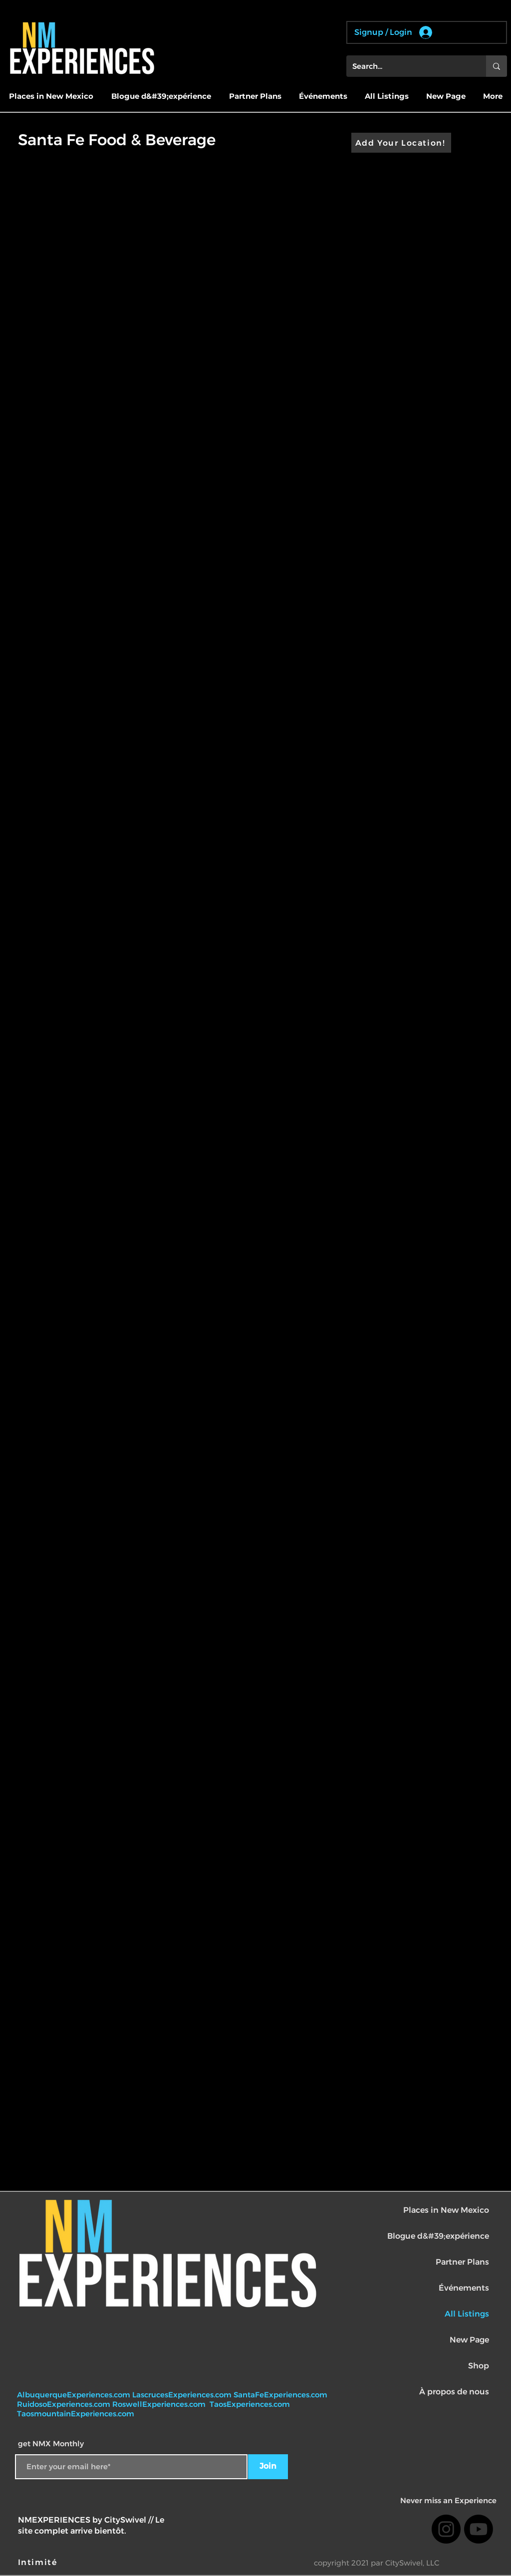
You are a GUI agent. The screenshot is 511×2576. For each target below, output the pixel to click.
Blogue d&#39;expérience (438, 2236)
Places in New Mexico (446, 2210)
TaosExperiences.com (251, 2404)
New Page (469, 2339)
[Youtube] (478, 2529)
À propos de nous (454, 2391)
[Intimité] (38, 2562)
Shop (478, 2365)
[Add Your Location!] (401, 143)
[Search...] (408, 66)
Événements (464, 2288)
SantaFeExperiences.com (280, 2394)
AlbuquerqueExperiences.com (74, 2394)
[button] (51, 96)
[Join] (268, 2466)
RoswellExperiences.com (160, 2404)
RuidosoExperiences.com (63, 2404)
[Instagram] (446, 2529)
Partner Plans (462, 2262)
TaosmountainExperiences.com (75, 2413)
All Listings (467, 2314)
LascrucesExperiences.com (183, 2394)
